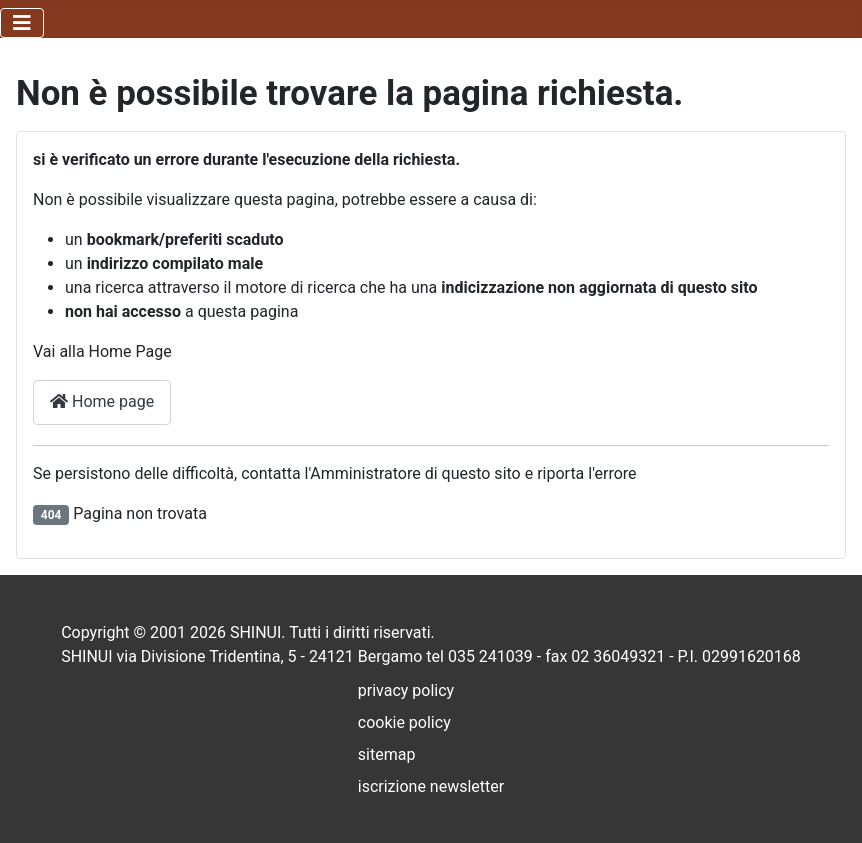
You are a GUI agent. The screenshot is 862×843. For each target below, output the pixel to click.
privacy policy (406, 690)
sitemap (387, 754)
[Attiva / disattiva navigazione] (22, 23)
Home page (102, 401)
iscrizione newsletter (431, 786)
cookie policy (404, 722)
